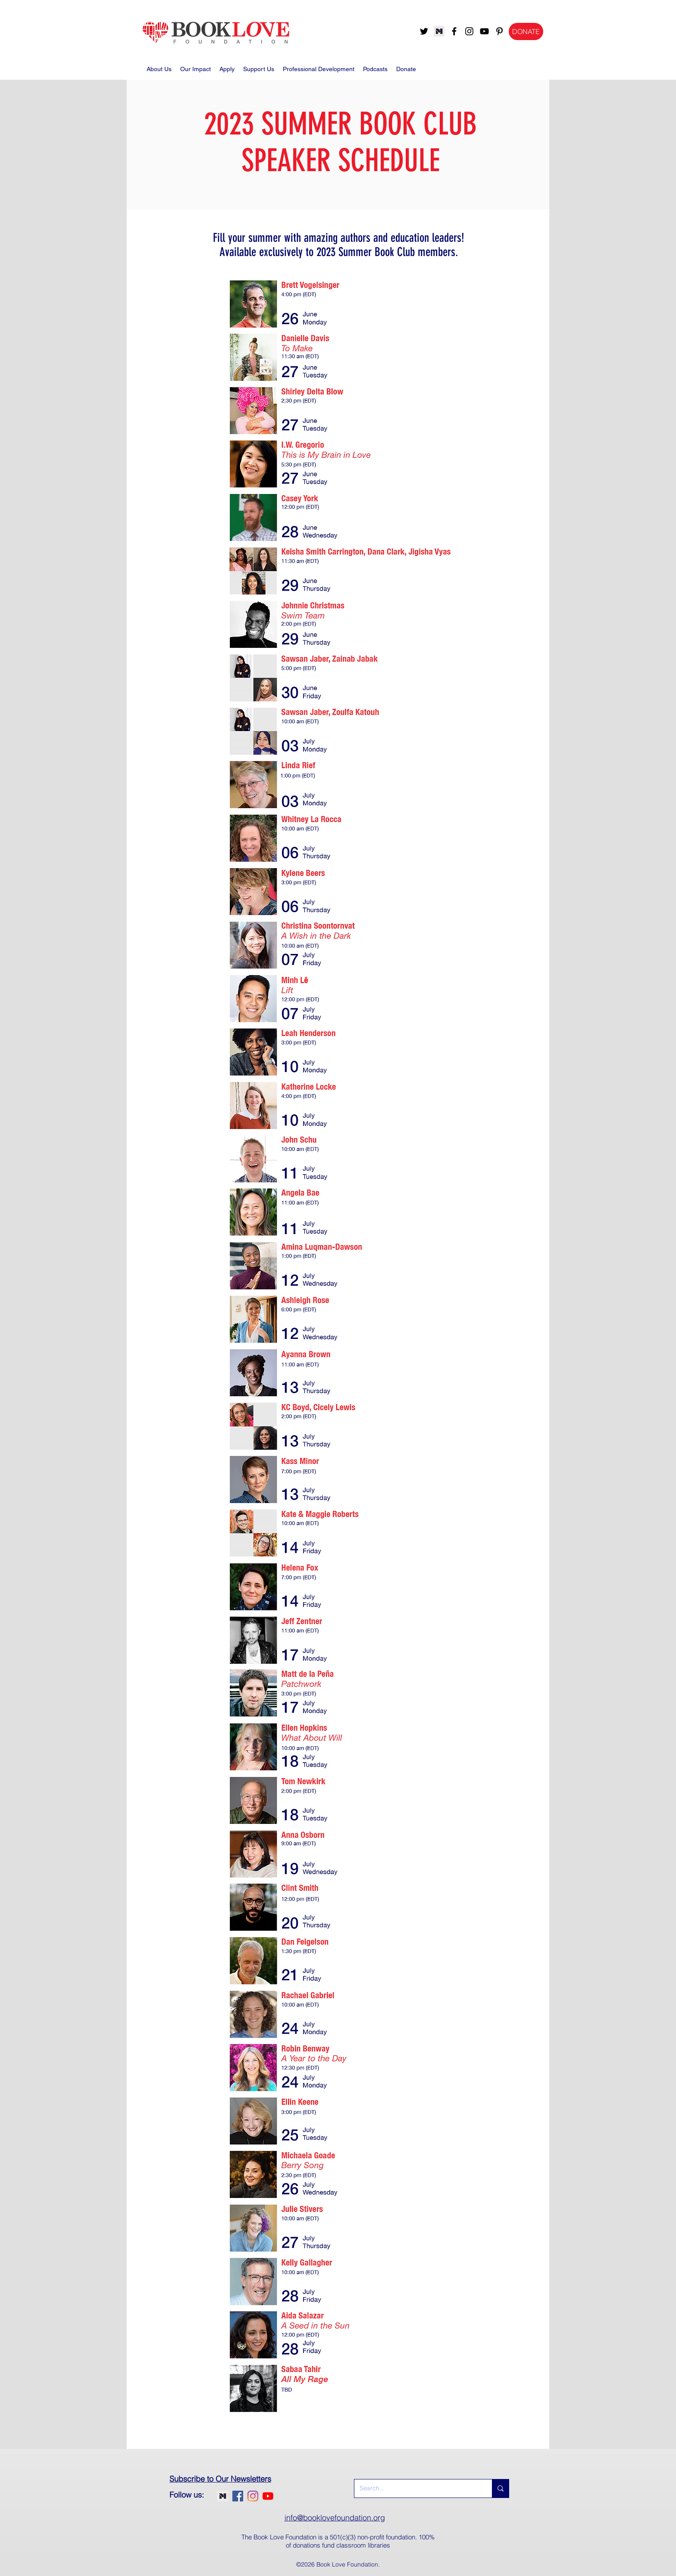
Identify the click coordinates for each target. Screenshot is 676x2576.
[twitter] (424, 31)
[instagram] (469, 31)
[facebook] (454, 31)
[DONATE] (526, 31)
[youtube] (484, 31)
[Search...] (417, 2488)
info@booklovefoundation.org (335, 2518)
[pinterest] (499, 31)
